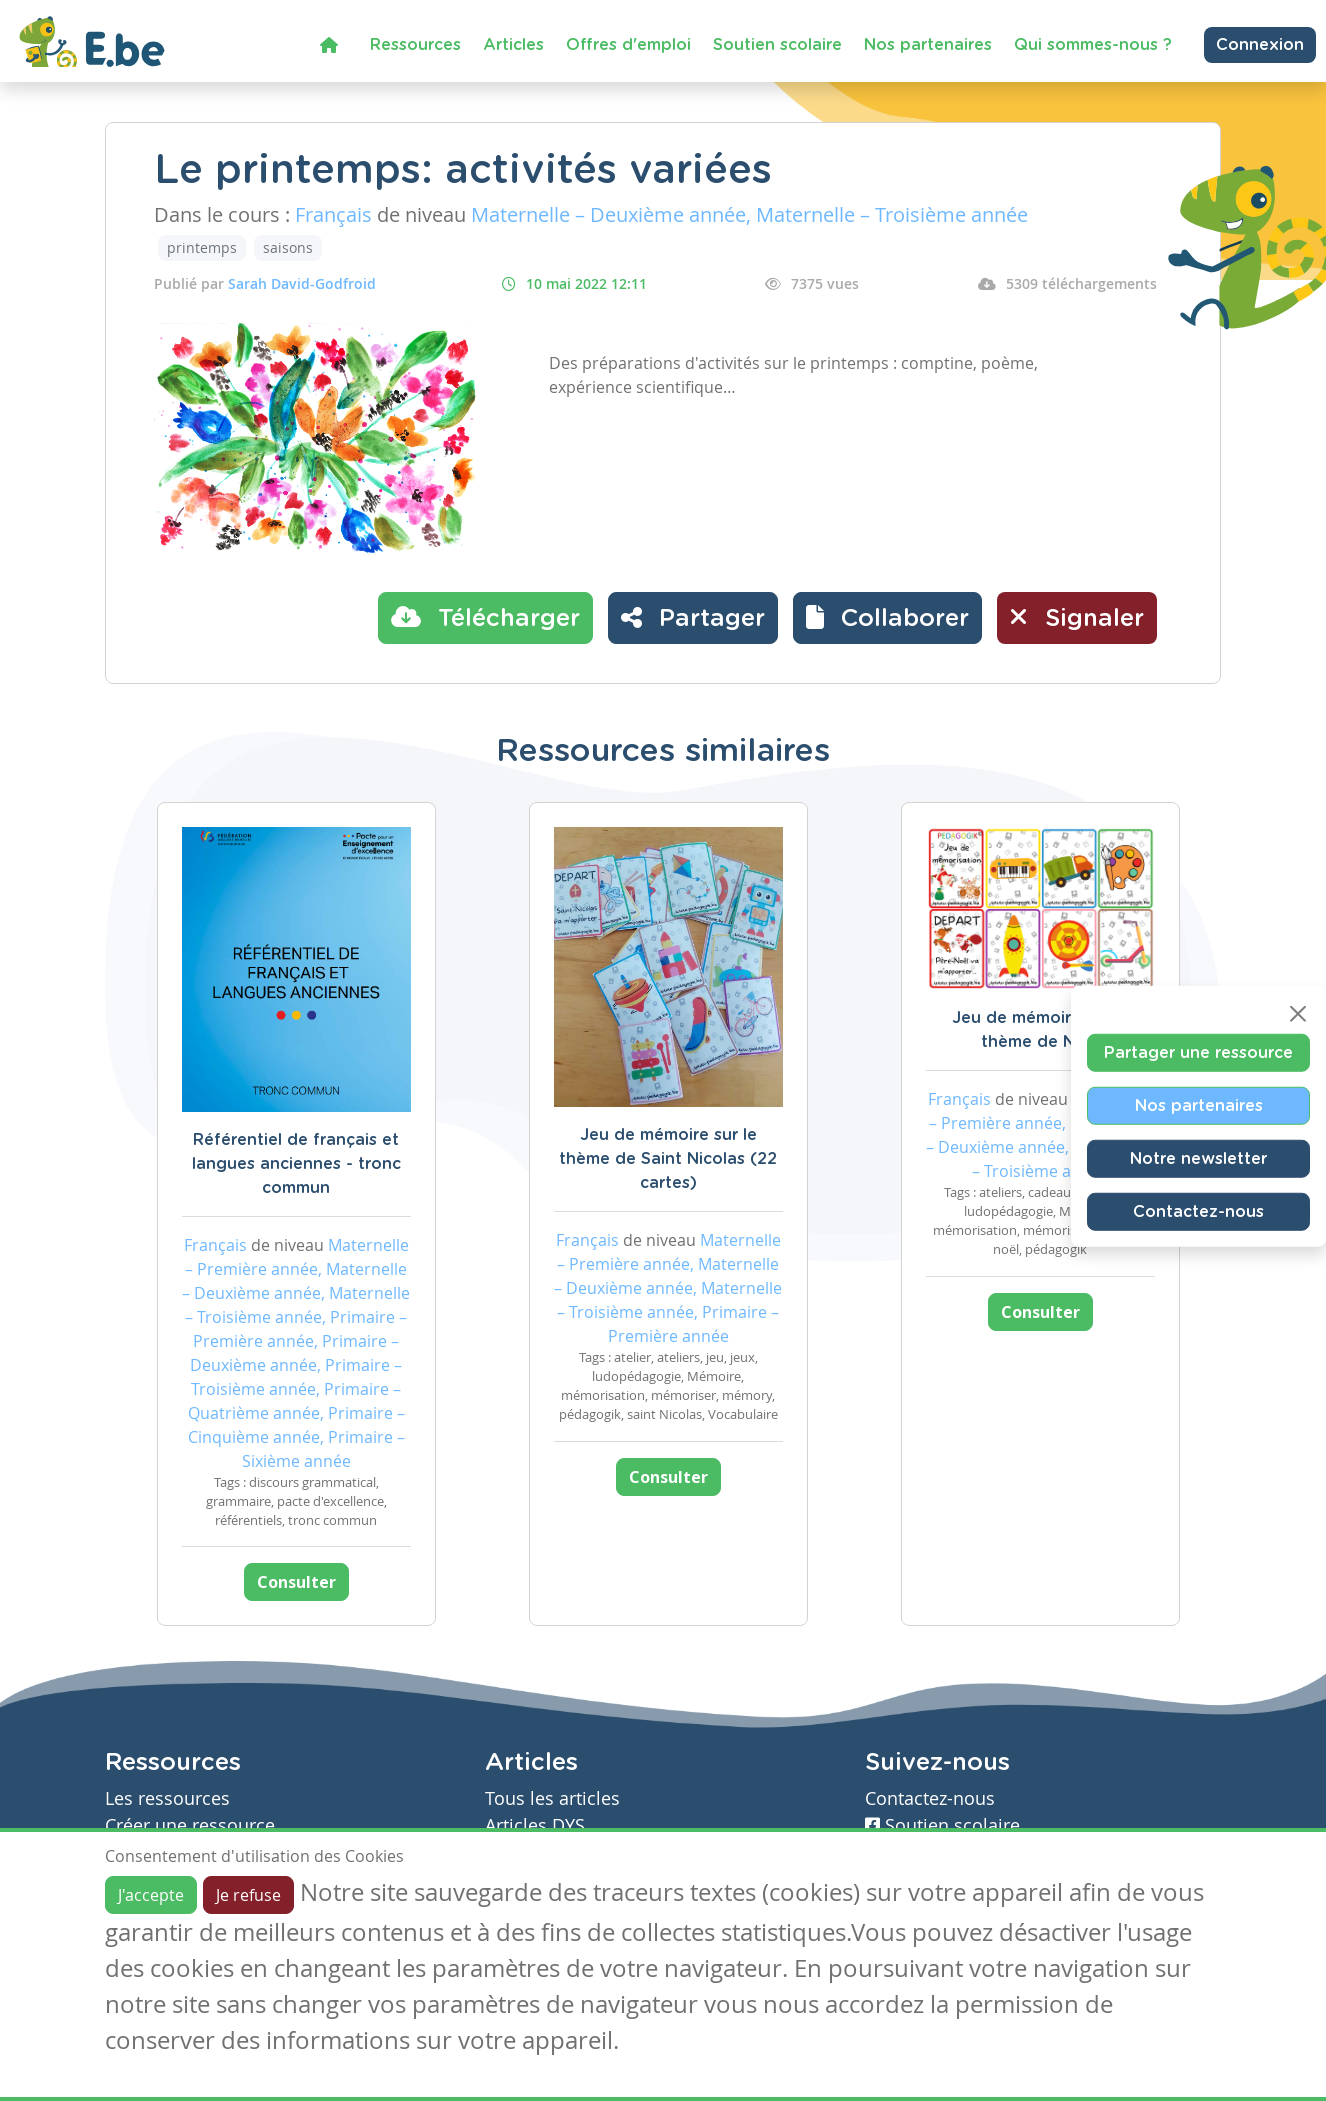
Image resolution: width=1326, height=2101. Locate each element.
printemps (202, 247)
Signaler (1077, 617)
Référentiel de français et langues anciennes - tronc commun (296, 1164)
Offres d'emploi (628, 45)
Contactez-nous (1198, 1211)
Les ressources (167, 1798)
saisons (288, 247)
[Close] (1298, 1013)
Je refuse (248, 1895)
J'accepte (151, 1895)
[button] (887, 618)
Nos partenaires (928, 45)
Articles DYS (535, 1825)
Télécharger (485, 617)
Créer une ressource (190, 1825)
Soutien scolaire (777, 45)
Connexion (1260, 45)
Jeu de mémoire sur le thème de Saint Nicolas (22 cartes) (668, 1159)
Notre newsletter (1198, 1158)
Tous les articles (552, 1798)
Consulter (296, 1582)
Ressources (415, 45)
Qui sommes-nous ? (1093, 45)
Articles (513, 45)
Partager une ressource (1198, 1052)
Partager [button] (693, 617)
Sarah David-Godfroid (302, 283)
